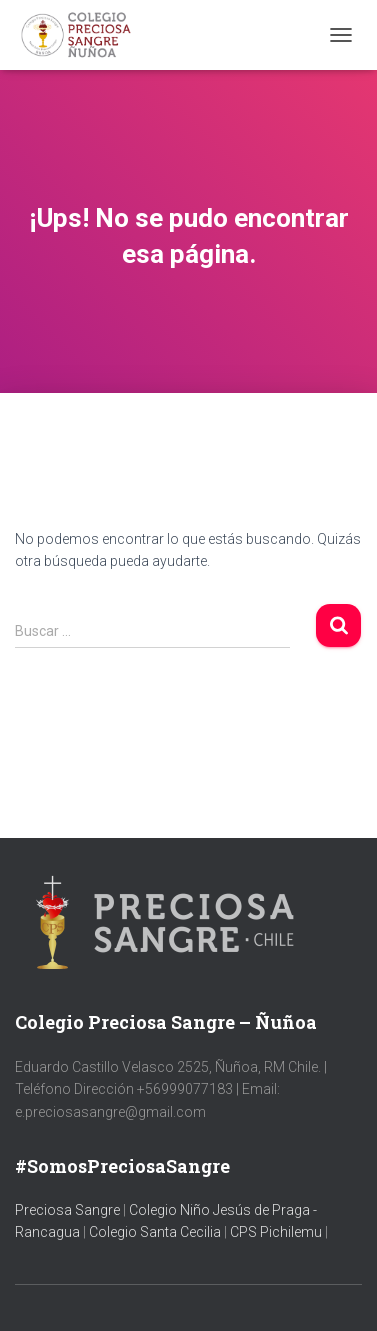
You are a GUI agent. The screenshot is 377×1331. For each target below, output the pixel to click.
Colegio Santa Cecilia (156, 1232)
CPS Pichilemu (277, 1232)
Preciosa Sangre (67, 1210)
